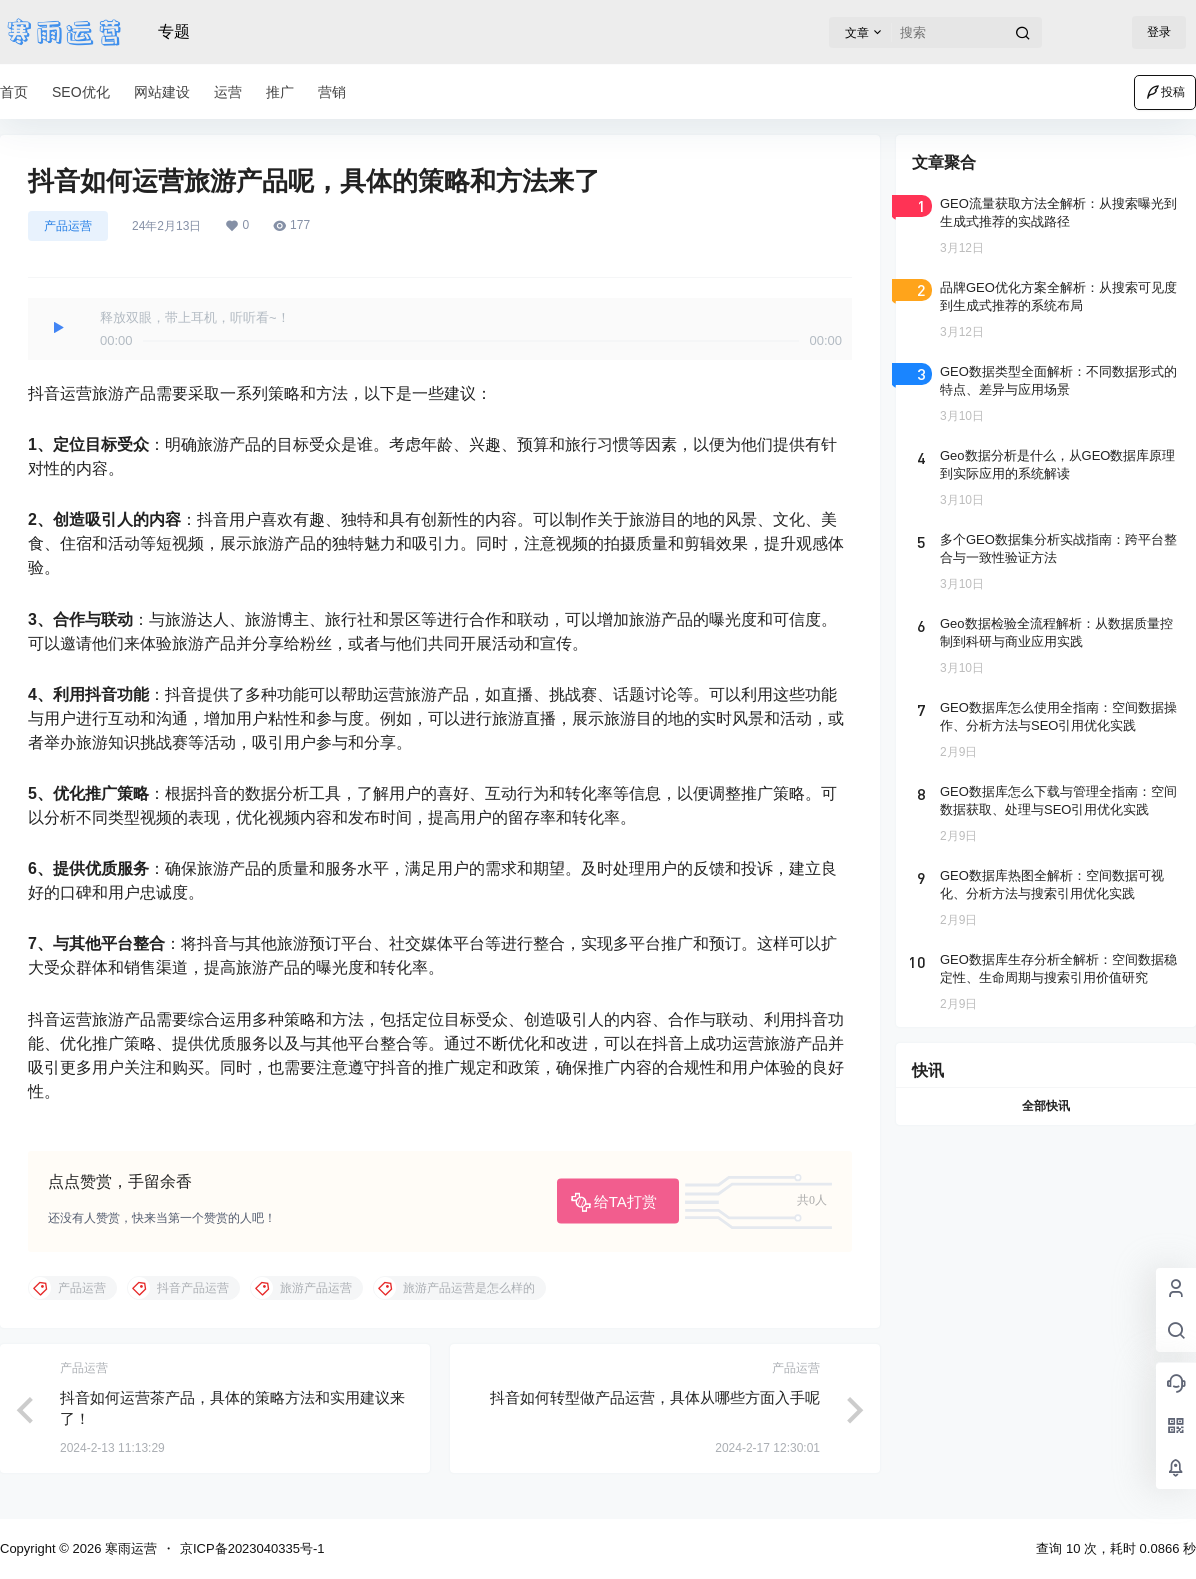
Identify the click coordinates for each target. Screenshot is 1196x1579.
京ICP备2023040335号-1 (252, 1548)
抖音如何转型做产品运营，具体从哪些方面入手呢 (655, 1397)
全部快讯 (1046, 1106)
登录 (1159, 32)
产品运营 (68, 226)
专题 (174, 31)
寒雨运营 (129, 1548)
